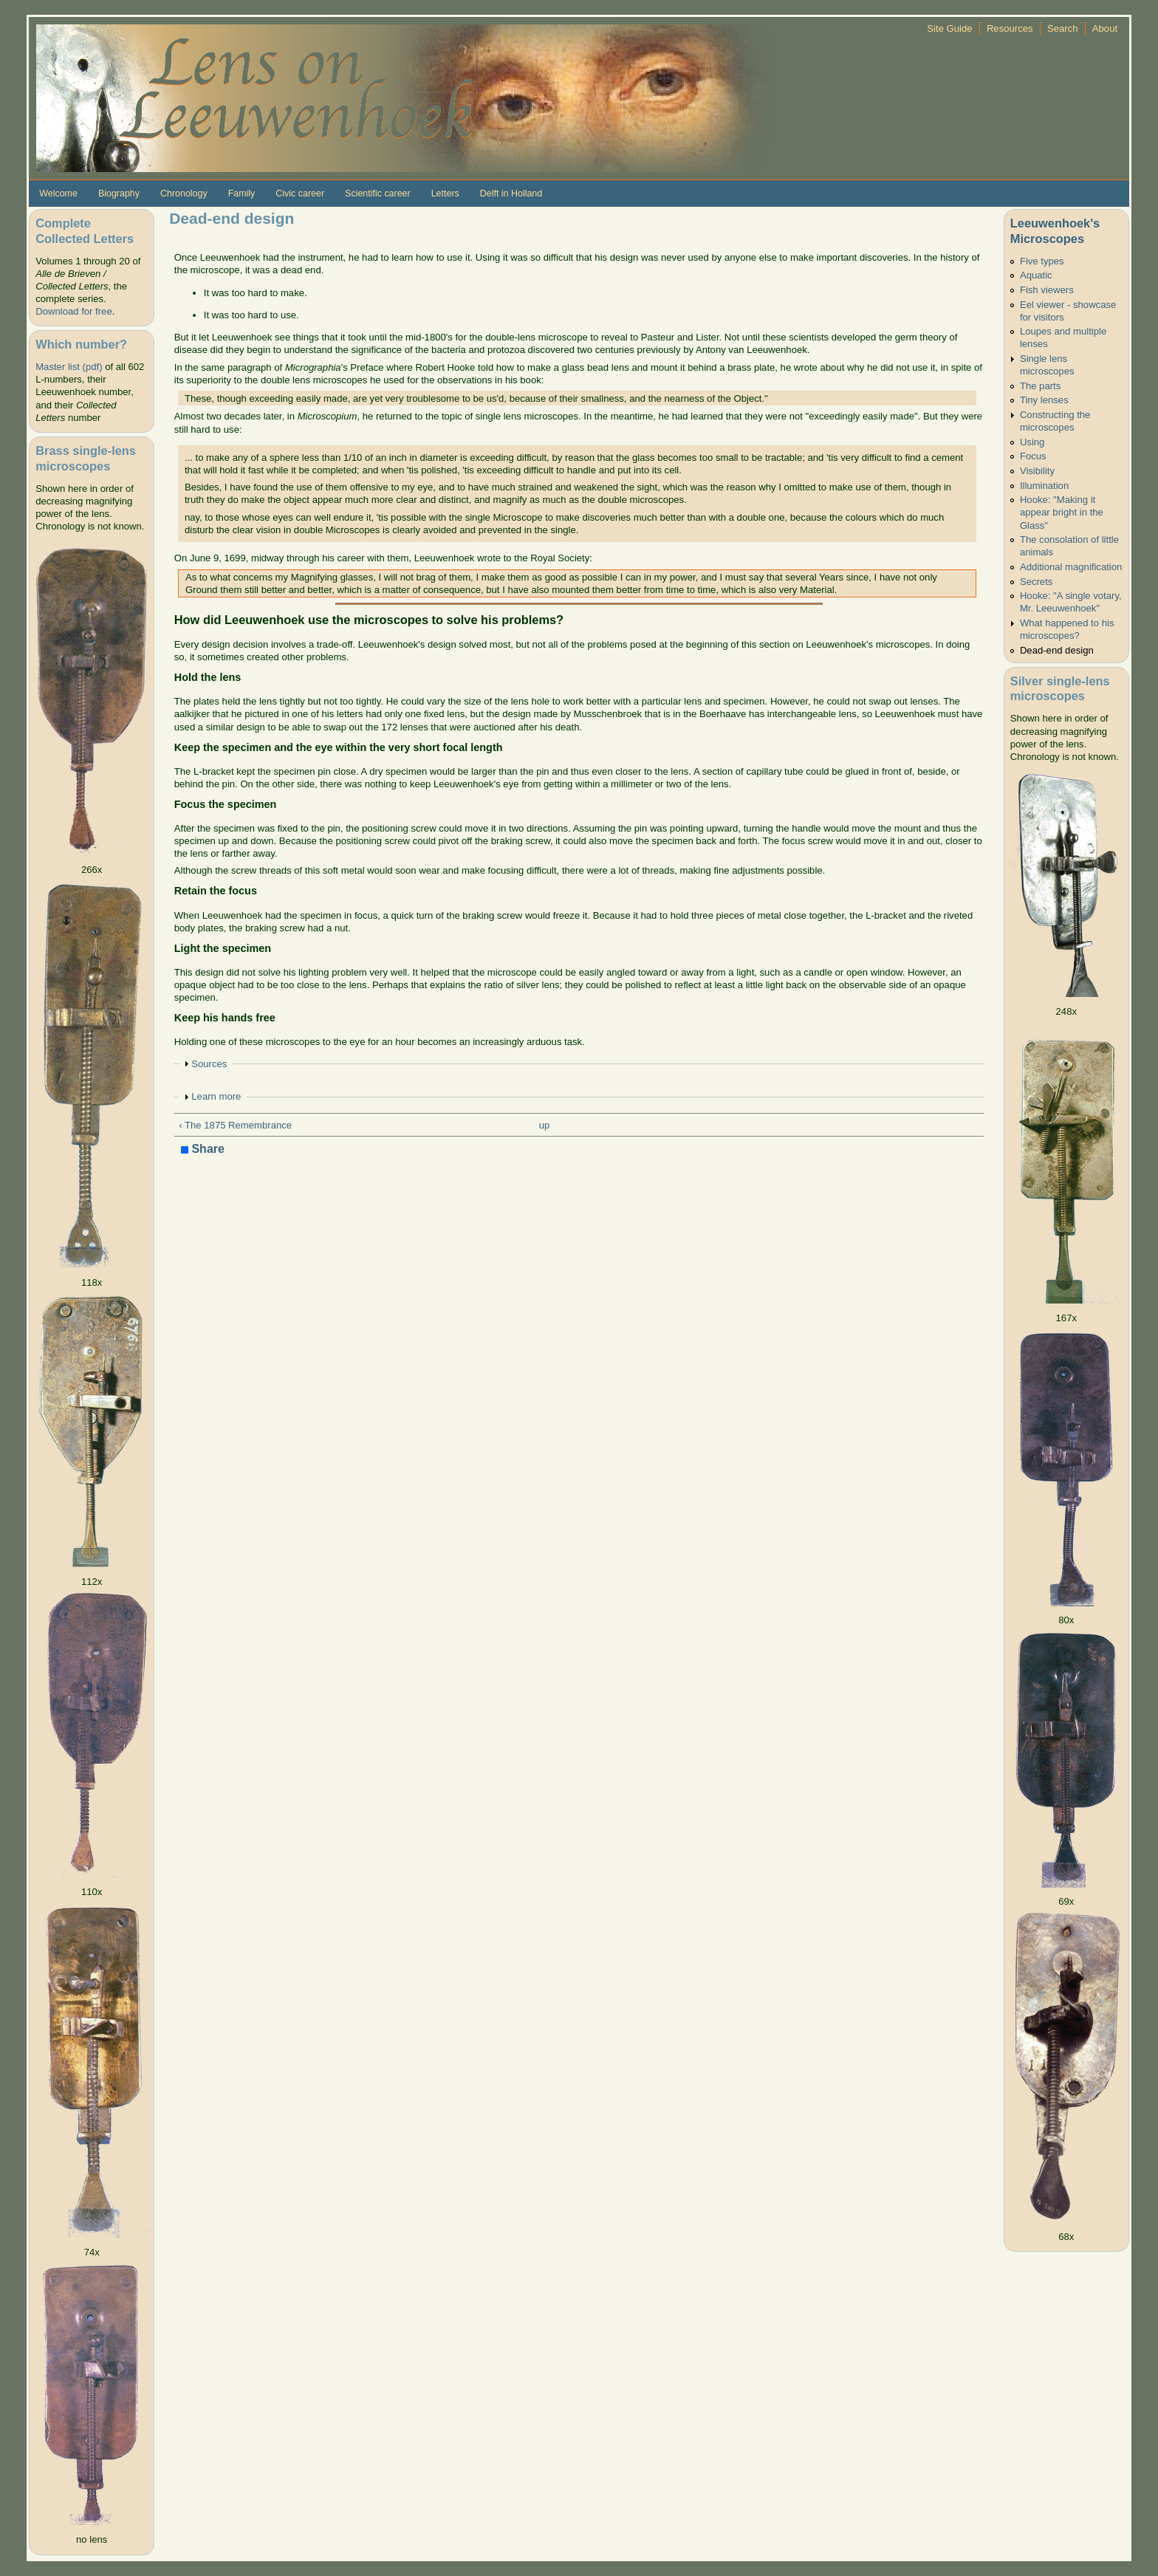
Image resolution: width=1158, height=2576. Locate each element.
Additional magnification (1071, 566)
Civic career (299, 193)
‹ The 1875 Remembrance (235, 1125)
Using (1032, 442)
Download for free (73, 311)
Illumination (1044, 485)
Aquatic (1036, 275)
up (544, 1125)
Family (242, 193)
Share (203, 1149)
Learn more (216, 1096)
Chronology (184, 193)
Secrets (1036, 581)
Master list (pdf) (68, 366)
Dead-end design (1057, 650)
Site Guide (949, 28)
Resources (1010, 28)
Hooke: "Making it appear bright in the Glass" (1061, 512)
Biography (119, 193)
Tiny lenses (1044, 399)
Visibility (1037, 470)
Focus (1033, 456)
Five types (1042, 261)
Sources (209, 1063)
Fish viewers (1047, 289)
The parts (1040, 385)
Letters (445, 193)
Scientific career (378, 193)
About (1104, 28)
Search (1062, 28)
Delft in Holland (511, 193)
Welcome (58, 193)
